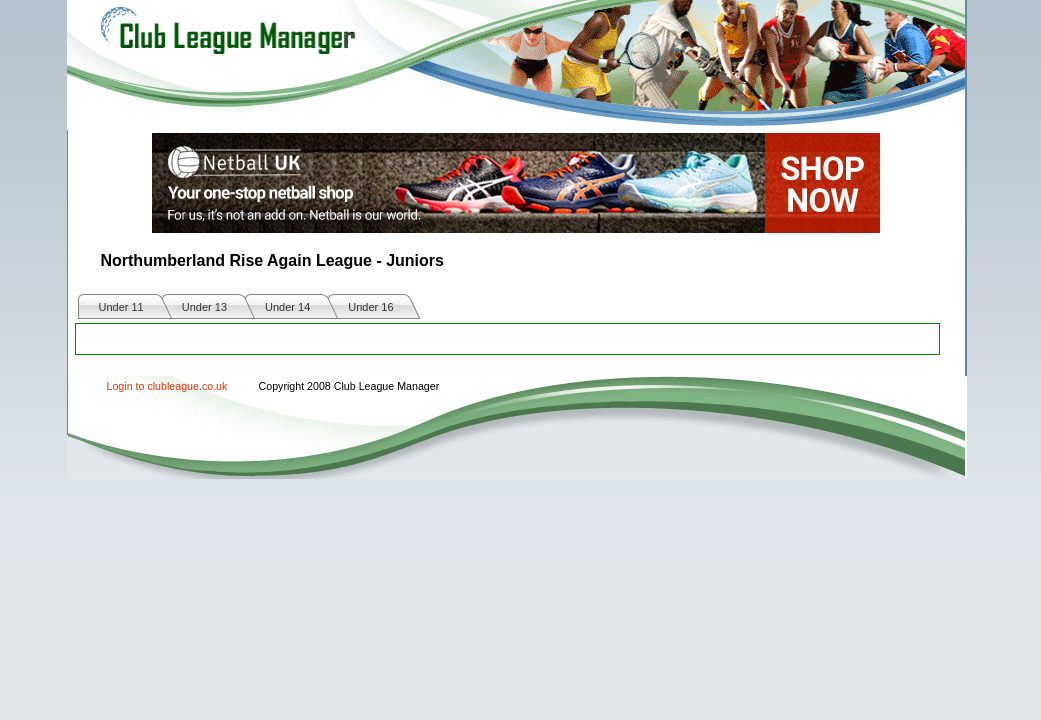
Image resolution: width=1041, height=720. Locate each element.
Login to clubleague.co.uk (167, 386)
